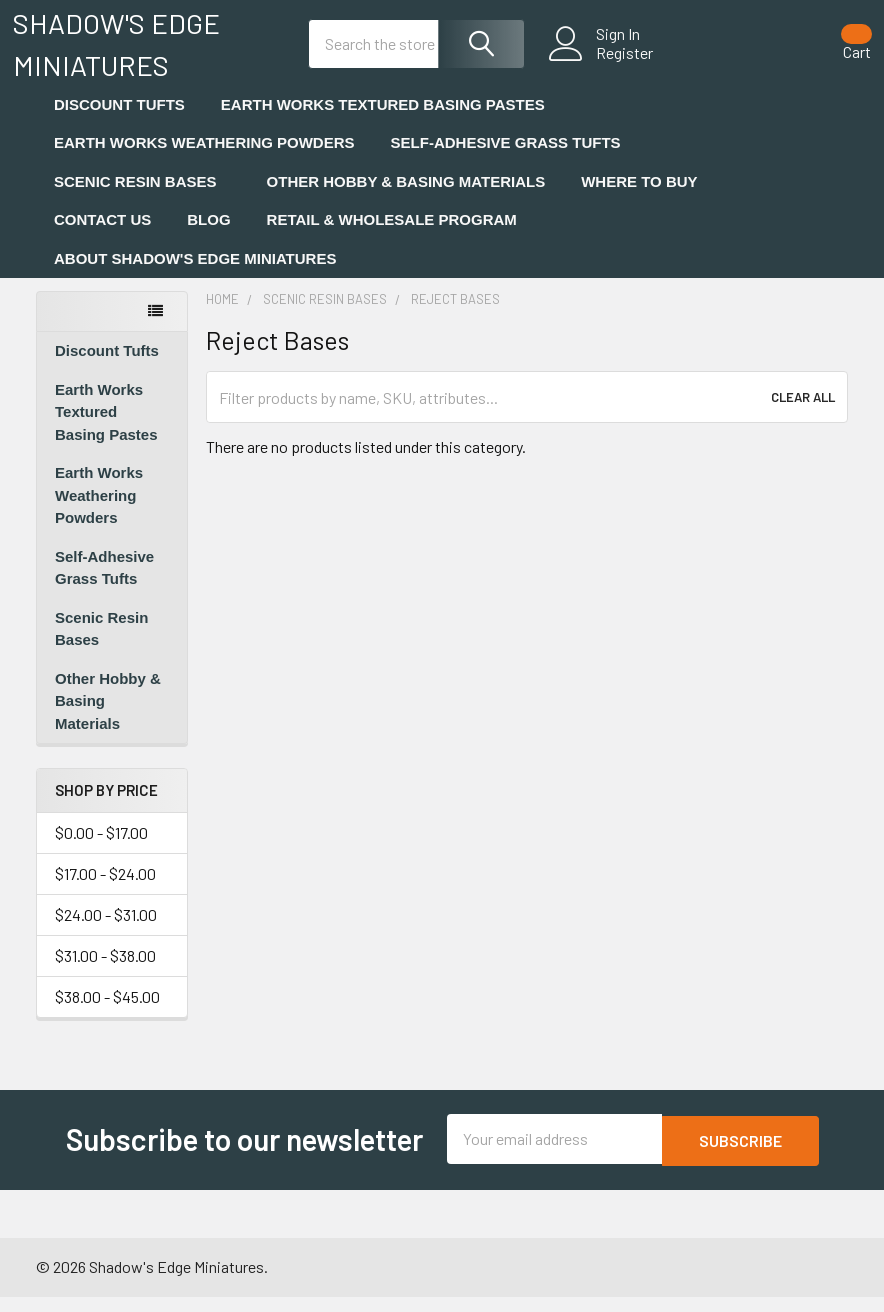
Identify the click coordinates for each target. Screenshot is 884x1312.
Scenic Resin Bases (142, 198)
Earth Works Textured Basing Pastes (383, 121)
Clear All (803, 415)
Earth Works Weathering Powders (204, 160)
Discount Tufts (119, 121)
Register (602, 64)
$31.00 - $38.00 (105, 972)
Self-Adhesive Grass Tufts (513, 160)
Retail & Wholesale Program (392, 237)
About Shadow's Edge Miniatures (202, 275)
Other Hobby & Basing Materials (406, 198)
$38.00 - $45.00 (107, 1013)
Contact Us (102, 237)
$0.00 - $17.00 (101, 849)
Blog (208, 237)
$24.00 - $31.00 (106, 931)
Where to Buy (639, 198)
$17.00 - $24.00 (105, 890)
